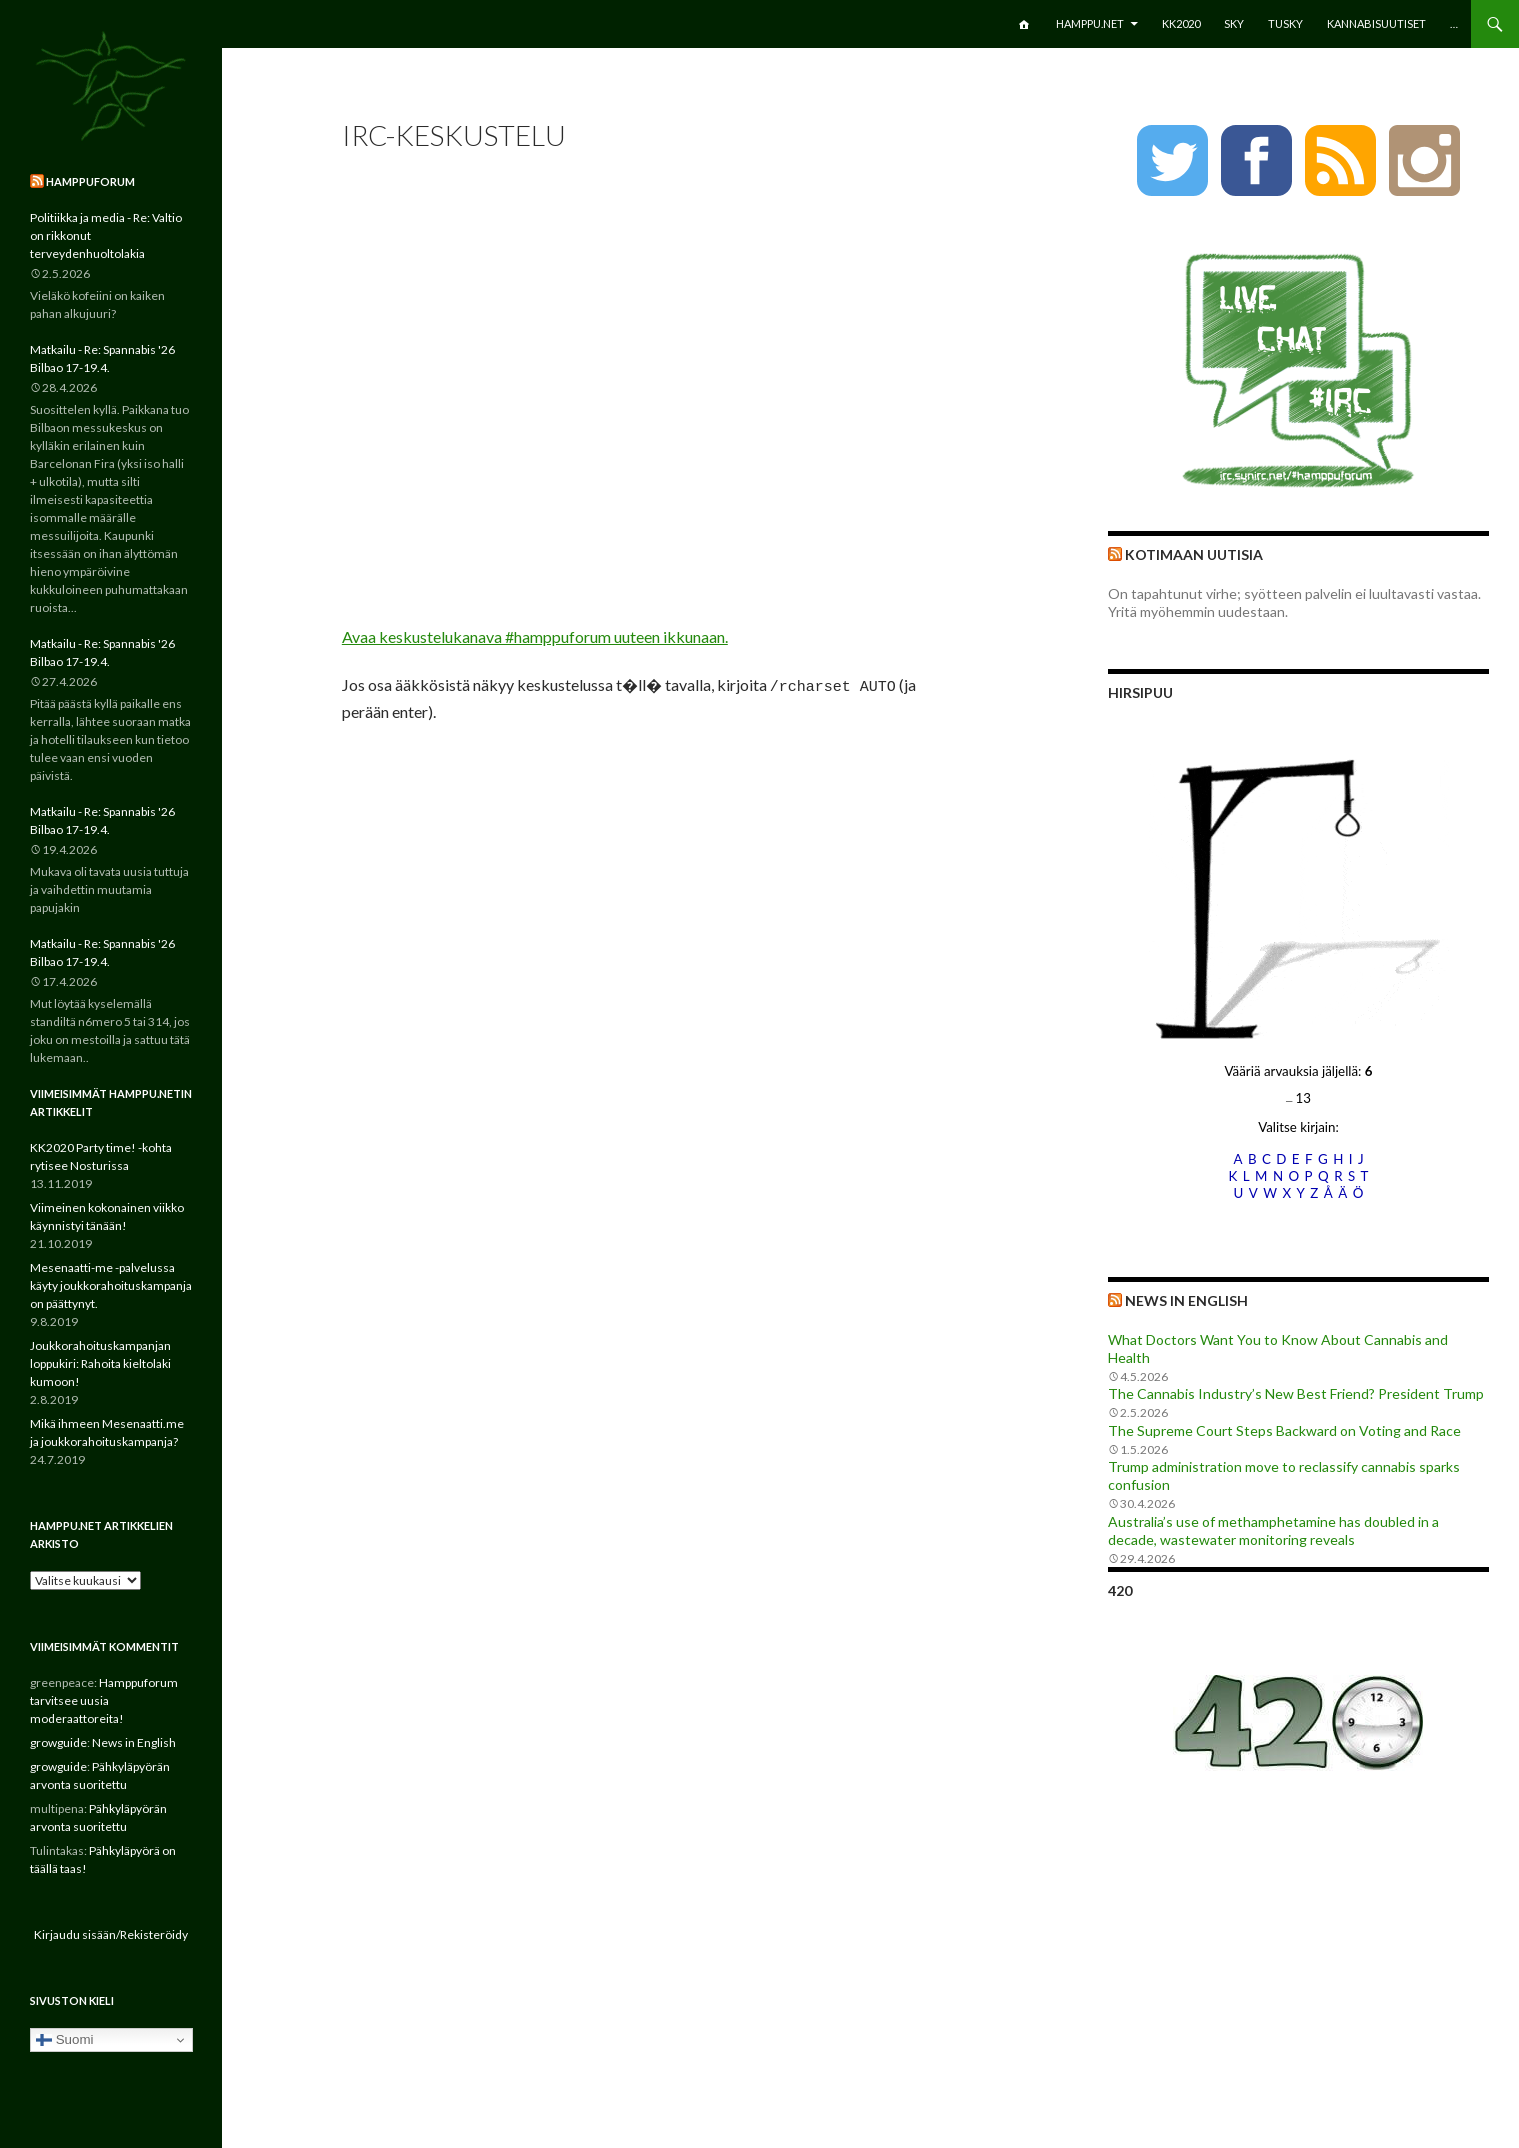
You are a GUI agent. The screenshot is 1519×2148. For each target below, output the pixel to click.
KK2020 (1181, 23)
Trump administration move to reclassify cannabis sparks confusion (1284, 1475)
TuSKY (1285, 23)
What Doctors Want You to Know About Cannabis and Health (1278, 1348)
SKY (1234, 23)
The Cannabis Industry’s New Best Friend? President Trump (1296, 1393)
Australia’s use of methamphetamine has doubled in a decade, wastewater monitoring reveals (1273, 1530)
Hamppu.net (1090, 23)
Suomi (64, 2040)
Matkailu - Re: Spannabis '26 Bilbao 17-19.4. (102, 358)
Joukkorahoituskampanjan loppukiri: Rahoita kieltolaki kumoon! (100, 1363)
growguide (58, 1742)
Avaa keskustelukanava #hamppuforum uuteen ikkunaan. (535, 636)
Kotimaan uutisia (1194, 554)
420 (1120, 1590)
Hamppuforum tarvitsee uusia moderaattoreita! (104, 1700)
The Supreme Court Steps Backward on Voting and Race (1284, 1430)
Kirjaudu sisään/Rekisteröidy (111, 1934)
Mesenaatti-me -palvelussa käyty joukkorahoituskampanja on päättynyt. (111, 1285)
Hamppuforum (90, 181)
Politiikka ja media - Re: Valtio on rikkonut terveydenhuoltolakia (106, 235)
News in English (1186, 1300)
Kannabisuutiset (1376, 23)
